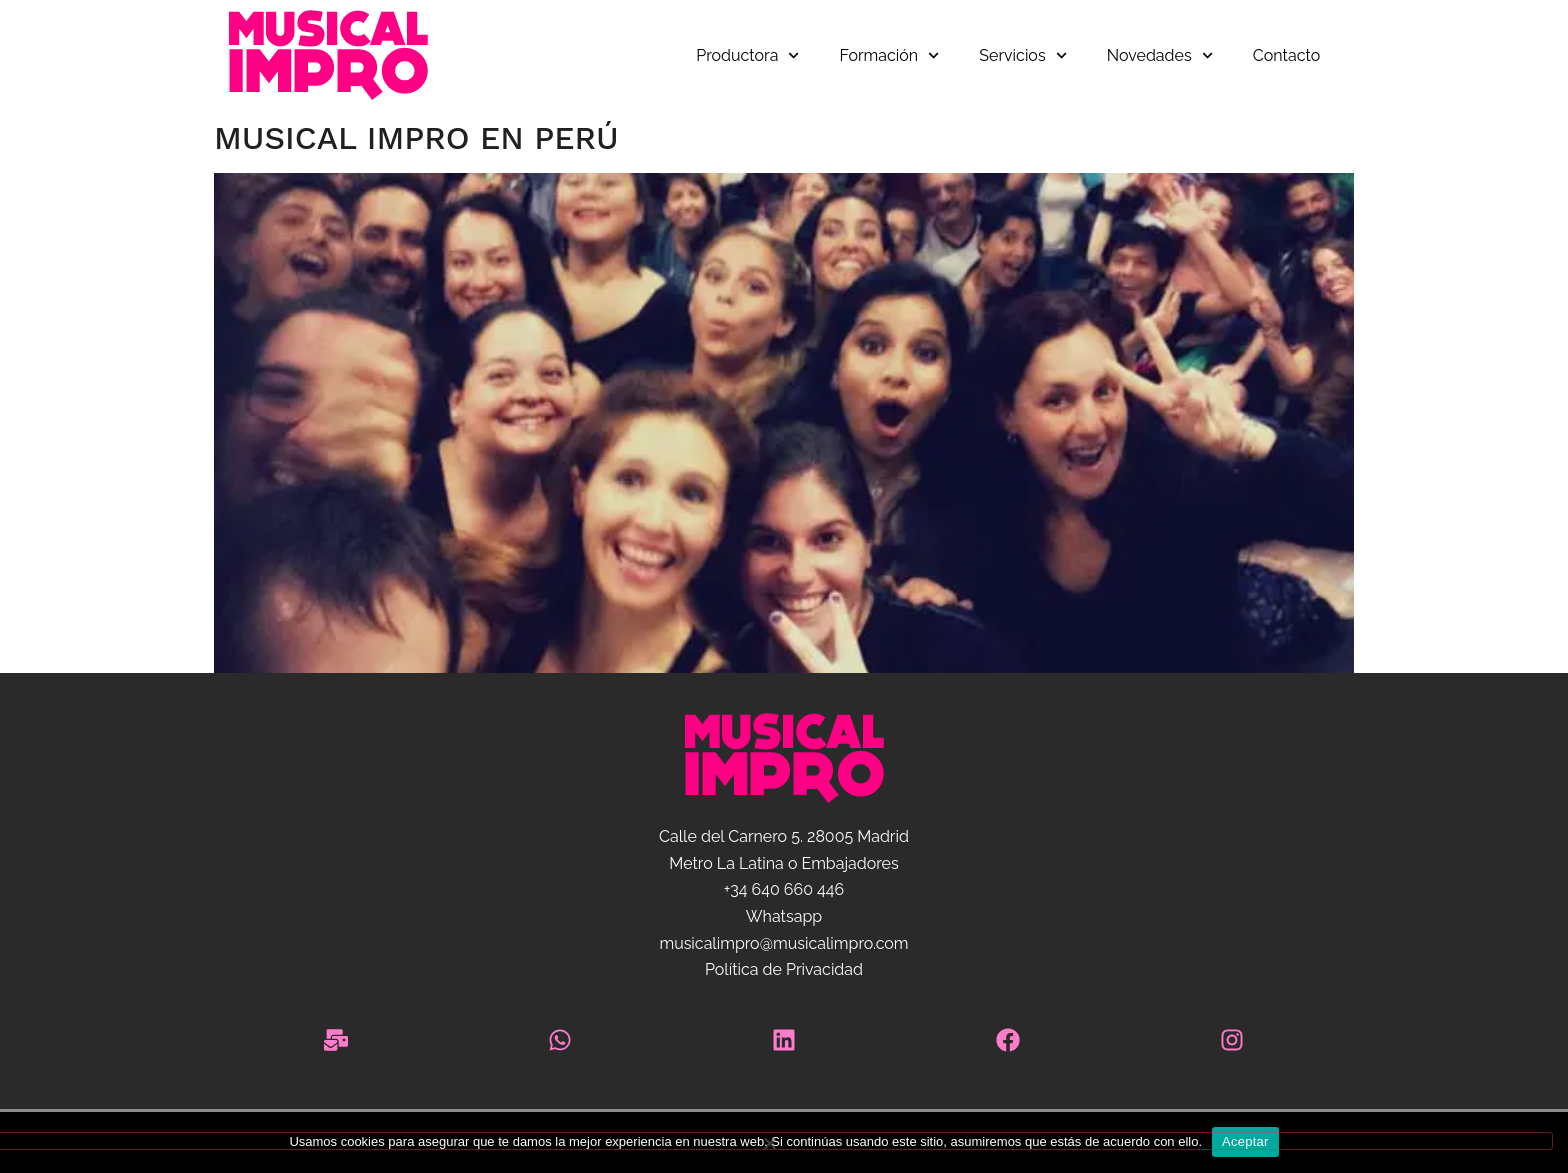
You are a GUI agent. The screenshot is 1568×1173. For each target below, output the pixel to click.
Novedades (1160, 55)
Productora (747, 55)
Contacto (1286, 55)
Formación (890, 55)
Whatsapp (784, 916)
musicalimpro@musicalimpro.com (783, 943)
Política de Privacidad (784, 969)
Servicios (1022, 55)
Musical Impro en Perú (416, 138)
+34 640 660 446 (784, 889)
